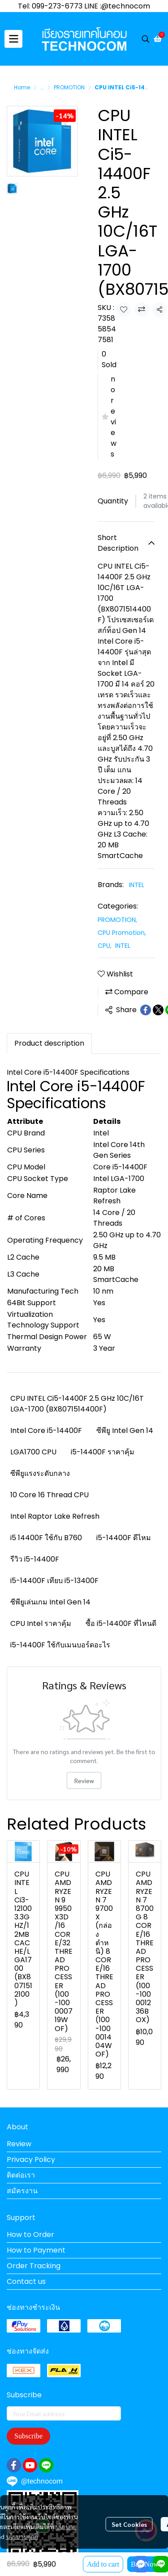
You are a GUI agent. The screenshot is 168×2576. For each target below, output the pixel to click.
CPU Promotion (122, 932)
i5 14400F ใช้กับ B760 (46, 1538)
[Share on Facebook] (145, 1010)
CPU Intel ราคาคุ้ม (40, 1623)
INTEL (136, 884)
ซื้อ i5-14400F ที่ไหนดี (121, 1623)
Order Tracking (33, 2266)
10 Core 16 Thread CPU (49, 1495)
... (42, 87)
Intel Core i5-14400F (46, 1430)
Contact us (26, 2281)
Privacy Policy (31, 2159)
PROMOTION (69, 87)
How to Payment (36, 2250)
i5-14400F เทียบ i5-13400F (54, 1580)
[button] (145, 39)
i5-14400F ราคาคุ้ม (102, 1452)
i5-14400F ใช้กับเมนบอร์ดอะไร (60, 1645)
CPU (105, 945)
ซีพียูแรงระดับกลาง (40, 1473)
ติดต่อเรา (21, 2175)
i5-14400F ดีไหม (123, 1538)
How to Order (30, 2234)
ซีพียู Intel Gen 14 (124, 1430)
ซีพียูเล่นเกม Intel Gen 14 (50, 1602)
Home (22, 87)
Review (84, 1780)
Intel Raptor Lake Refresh (54, 1516)
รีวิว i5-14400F (34, 1559)
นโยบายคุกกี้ (22, 2536)
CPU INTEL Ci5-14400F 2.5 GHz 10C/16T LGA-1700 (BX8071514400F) (77, 1403)
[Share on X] (158, 1010)
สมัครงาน (22, 2191)
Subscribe (28, 2436)
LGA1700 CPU (33, 1452)
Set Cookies (129, 2524)
